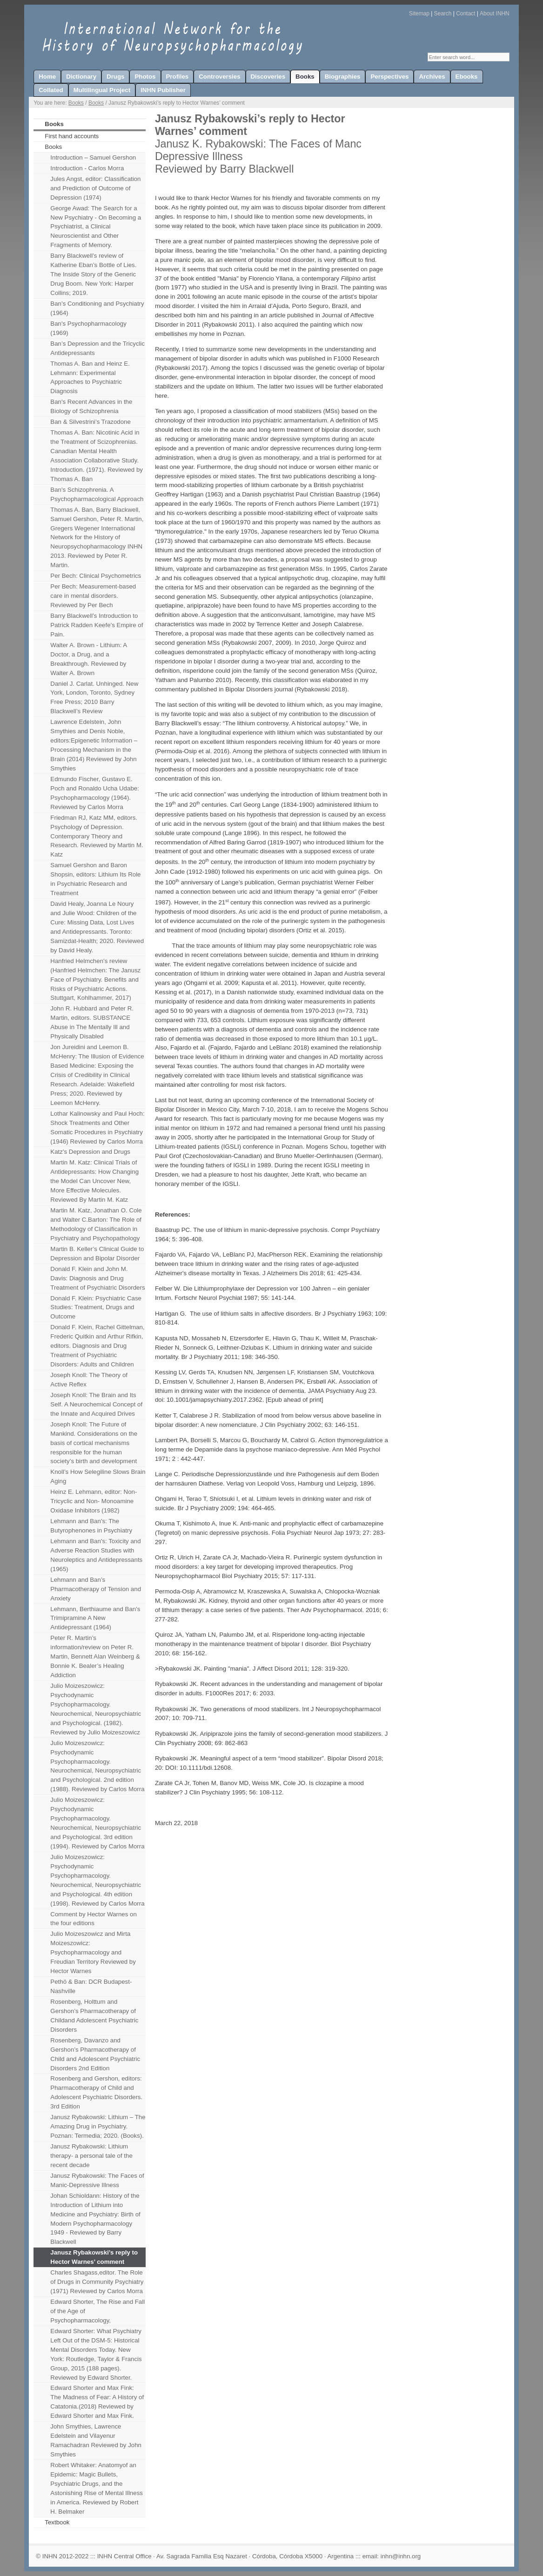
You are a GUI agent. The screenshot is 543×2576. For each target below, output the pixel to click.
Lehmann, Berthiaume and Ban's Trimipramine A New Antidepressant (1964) (95, 1618)
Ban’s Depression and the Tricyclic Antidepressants (97, 348)
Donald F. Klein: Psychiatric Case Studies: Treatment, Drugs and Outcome (95, 1307)
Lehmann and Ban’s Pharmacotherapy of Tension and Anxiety (95, 1589)
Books (76, 103)
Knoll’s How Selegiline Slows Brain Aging (97, 1476)
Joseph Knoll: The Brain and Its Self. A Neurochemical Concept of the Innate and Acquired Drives (96, 1404)
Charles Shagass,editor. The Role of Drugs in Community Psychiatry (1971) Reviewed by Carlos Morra (96, 2282)
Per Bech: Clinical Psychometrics (95, 575)
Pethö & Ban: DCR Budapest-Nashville (91, 1986)
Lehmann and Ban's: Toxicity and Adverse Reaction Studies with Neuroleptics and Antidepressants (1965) (96, 1555)
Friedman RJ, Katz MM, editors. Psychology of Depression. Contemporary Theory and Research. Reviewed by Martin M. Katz (96, 836)
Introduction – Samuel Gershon (93, 157)
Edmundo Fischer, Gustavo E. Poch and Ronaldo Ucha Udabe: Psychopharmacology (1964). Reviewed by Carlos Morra (94, 793)
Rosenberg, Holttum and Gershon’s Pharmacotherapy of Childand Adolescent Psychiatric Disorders (94, 2015)
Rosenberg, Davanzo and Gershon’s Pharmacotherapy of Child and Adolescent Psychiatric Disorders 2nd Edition (95, 2054)
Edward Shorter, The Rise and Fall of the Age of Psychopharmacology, (97, 2311)
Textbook (57, 2522)
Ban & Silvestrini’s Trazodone (90, 421)
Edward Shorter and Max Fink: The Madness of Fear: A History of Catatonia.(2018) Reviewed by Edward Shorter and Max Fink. (97, 2401)
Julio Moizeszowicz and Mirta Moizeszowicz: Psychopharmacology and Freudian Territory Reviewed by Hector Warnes (93, 1952)
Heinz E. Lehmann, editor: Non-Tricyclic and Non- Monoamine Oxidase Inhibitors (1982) (93, 1501)
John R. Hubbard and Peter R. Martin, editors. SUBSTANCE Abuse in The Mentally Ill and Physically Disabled (92, 1022)
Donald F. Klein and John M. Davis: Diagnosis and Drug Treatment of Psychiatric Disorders (97, 1278)
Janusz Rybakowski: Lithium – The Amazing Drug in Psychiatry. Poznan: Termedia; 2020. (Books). (97, 2126)
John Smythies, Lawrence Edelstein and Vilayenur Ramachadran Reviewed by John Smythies (95, 2440)
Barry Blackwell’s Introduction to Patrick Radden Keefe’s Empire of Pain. (96, 625)
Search (443, 13)
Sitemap (419, 13)
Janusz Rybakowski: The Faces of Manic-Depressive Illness (97, 2180)
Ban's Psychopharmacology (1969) (88, 328)
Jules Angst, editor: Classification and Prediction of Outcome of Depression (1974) (95, 188)
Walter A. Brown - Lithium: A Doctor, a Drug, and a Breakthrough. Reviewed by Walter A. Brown (88, 659)
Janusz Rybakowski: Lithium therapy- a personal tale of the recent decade (91, 2155)
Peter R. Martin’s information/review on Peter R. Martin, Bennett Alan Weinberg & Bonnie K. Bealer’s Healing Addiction (95, 1656)
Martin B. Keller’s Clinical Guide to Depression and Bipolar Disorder (97, 1253)
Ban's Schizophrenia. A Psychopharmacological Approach (96, 494)
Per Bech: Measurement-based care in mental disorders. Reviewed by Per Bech (93, 596)
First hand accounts (72, 136)
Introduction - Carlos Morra (87, 168)
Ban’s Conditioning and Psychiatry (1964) (97, 308)
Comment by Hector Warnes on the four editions (93, 1919)
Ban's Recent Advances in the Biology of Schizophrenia (91, 406)
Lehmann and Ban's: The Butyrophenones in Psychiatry (91, 1526)
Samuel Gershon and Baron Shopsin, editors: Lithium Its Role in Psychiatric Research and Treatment (95, 879)
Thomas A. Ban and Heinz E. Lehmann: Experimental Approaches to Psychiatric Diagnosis (90, 377)
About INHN (494, 13)
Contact (465, 13)
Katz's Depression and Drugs (90, 1151)
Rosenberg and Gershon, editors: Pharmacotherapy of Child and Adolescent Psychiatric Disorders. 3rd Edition (96, 2092)
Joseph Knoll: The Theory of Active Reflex (88, 1380)
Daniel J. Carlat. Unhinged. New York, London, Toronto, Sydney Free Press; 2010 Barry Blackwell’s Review (94, 697)
